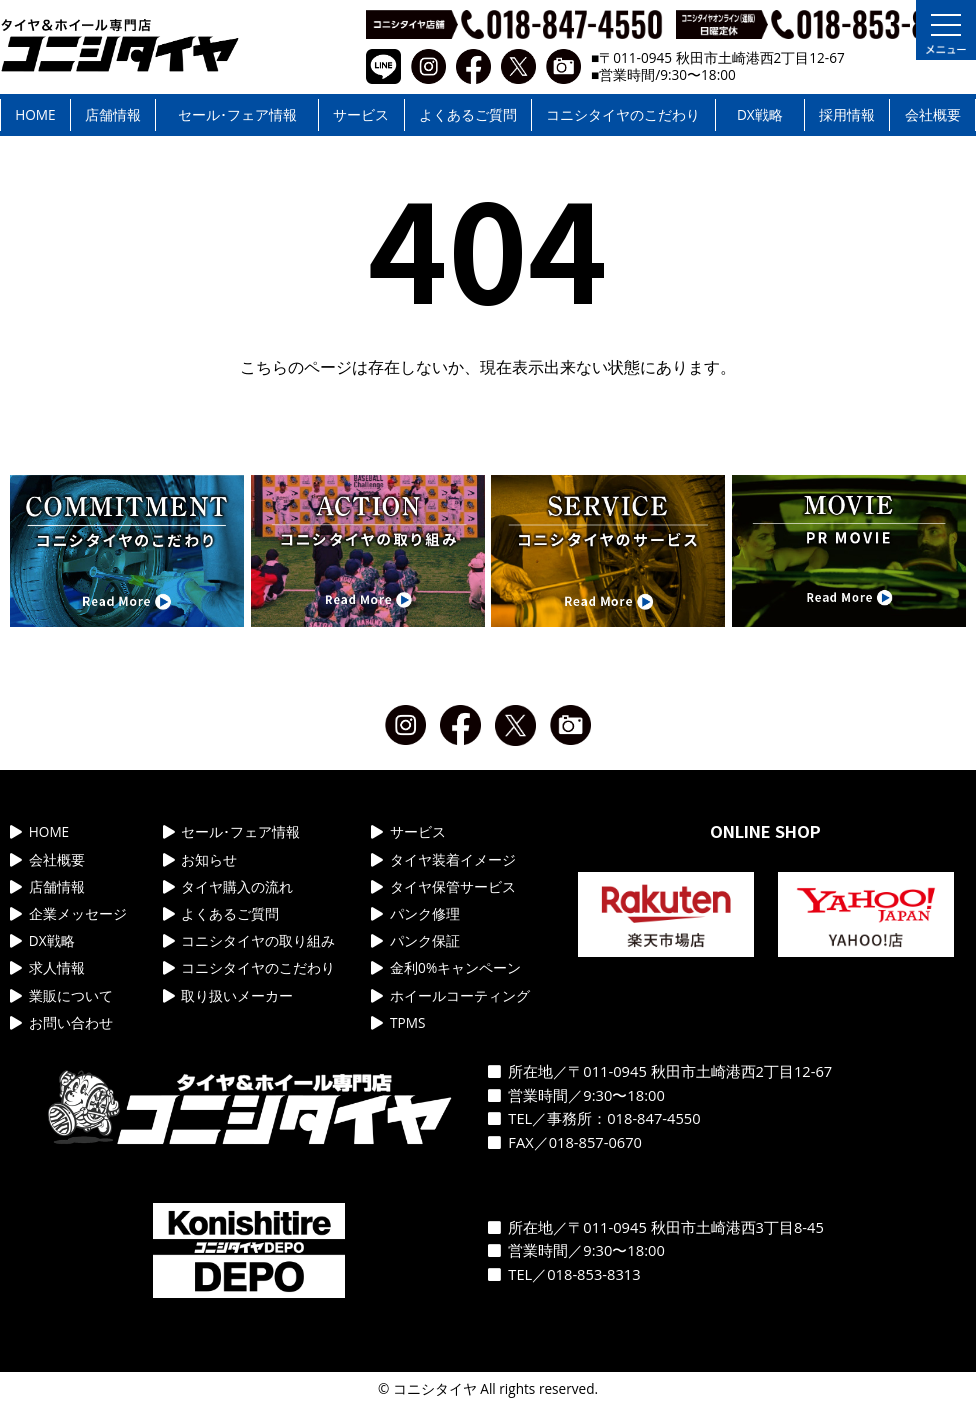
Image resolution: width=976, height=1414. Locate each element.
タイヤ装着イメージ (443, 859)
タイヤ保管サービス (443, 886)
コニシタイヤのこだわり (623, 114)
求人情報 (47, 967)
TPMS (398, 1022)
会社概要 (933, 114)
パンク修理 (415, 913)
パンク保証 (415, 940)
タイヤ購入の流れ (228, 886)
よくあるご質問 (468, 114)
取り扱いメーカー (228, 995)
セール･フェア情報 (237, 114)
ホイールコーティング (450, 995)
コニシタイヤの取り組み (249, 940)
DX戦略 (760, 114)
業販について (61, 995)
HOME (35, 114)
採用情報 (847, 114)
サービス (361, 114)
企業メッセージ (68, 913)
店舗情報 (113, 114)
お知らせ (200, 859)
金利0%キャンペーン (446, 967)
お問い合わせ (61, 1022)
